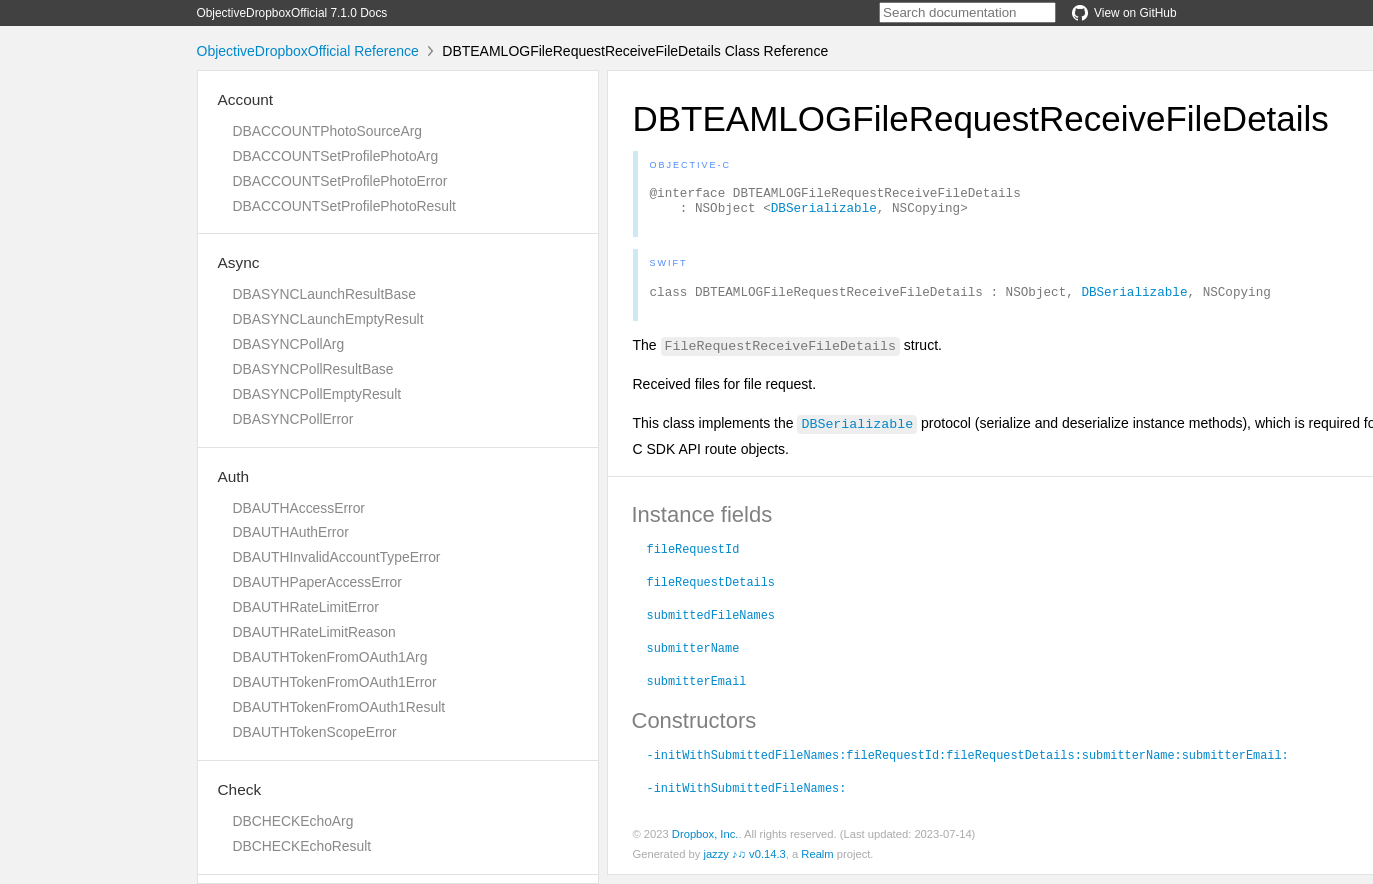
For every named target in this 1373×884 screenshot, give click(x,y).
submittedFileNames (711, 623)
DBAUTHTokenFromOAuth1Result (339, 707)
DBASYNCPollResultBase (313, 369)
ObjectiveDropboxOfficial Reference (308, 51)
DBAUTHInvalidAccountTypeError (337, 557)
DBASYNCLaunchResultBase (324, 294)
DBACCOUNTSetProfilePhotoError (340, 181)
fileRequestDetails (711, 590)
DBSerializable (824, 213)
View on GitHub (1124, 13)
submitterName (693, 656)
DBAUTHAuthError (291, 532)
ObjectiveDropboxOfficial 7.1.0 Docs (292, 13)
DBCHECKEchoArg (293, 821)
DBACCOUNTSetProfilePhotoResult (344, 206)
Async (239, 262)
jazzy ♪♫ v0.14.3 (744, 863)
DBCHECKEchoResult (302, 846)
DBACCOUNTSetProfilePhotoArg (336, 156)
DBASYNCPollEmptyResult (317, 394)
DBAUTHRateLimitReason (314, 632)
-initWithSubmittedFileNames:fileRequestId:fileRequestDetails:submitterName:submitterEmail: (968, 763)
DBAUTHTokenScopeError (315, 732)
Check (240, 789)
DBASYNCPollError (293, 419)
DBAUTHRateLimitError (306, 607)
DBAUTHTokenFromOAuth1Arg (330, 657)
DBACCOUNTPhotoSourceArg (327, 131)
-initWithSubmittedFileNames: (747, 796)
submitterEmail (697, 689)
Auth (234, 476)
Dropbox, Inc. (705, 843)
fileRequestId (693, 557)
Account (246, 99)
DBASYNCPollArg (289, 344)
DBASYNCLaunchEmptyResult (328, 319)
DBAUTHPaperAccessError (317, 582)
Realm (817, 863)
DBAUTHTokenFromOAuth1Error (335, 682)
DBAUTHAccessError (299, 508)
